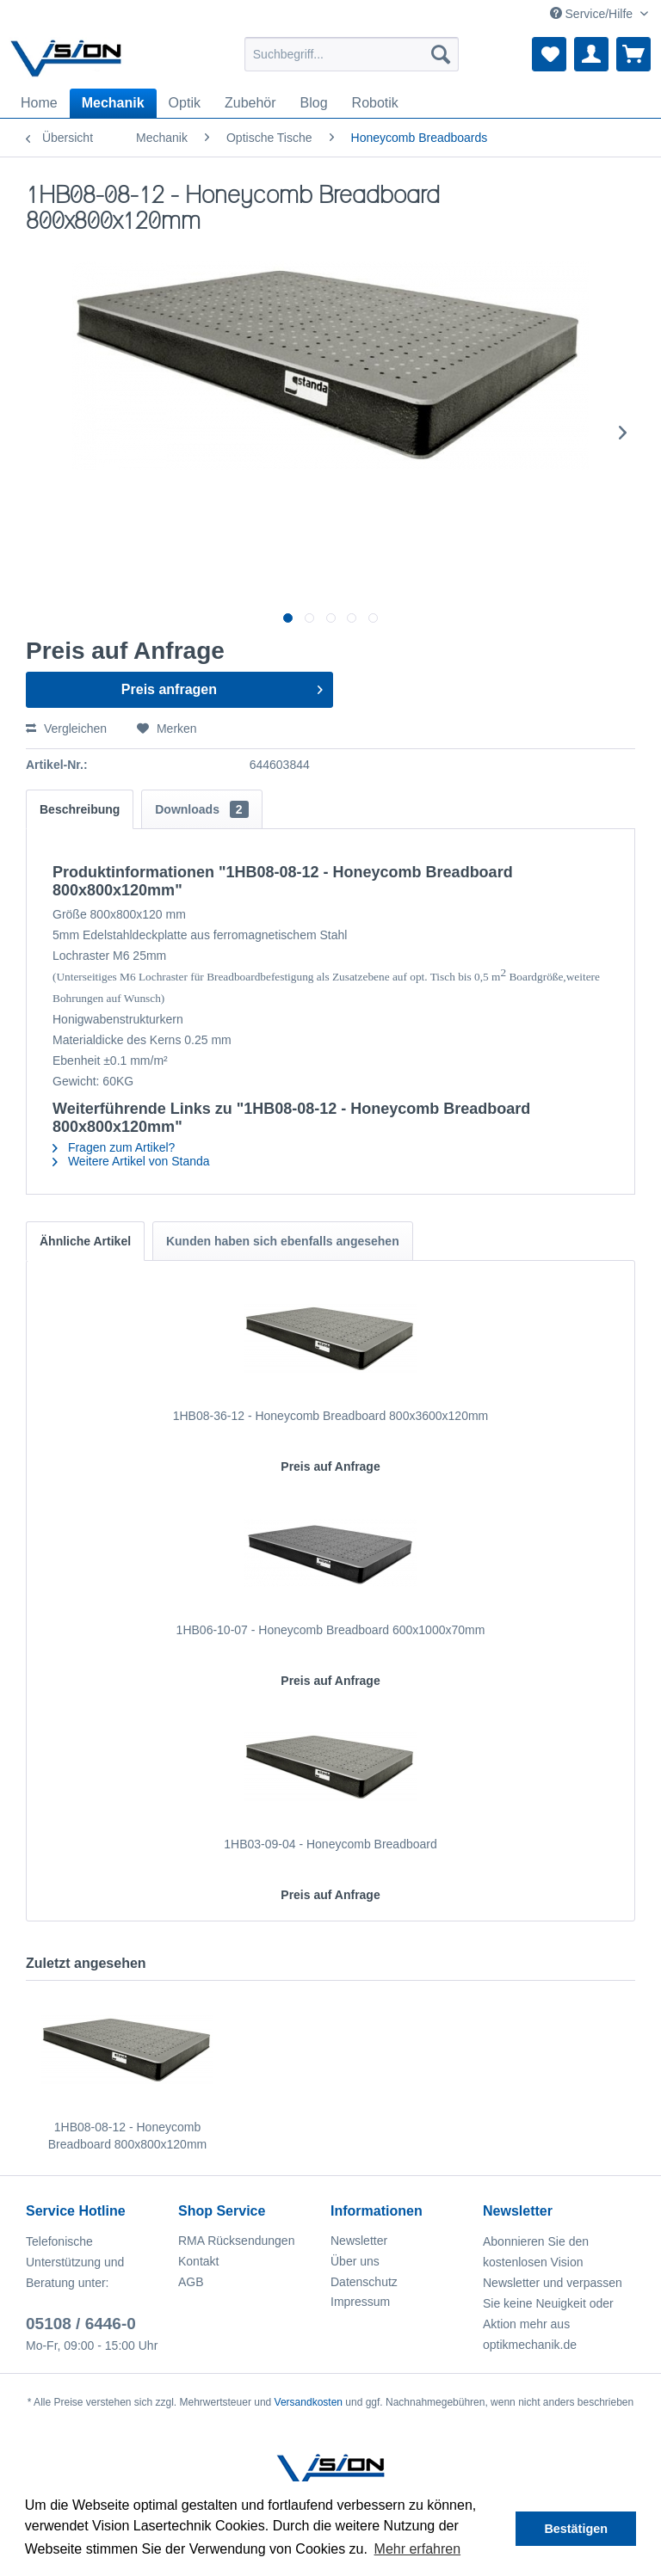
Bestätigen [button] (576, 2529)
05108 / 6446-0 (81, 2324)
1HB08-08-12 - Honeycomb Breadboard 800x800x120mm (127, 2135)
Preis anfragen (222, 686)
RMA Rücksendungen (236, 2240)
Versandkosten (309, 2402)
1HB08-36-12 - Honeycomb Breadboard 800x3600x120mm (331, 1416)
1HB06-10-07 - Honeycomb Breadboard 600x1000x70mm (330, 1630)
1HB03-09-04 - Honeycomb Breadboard (330, 1844)
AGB (191, 2282)
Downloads (201, 809)
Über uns (355, 2261)
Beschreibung (80, 809)
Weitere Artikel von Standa (131, 1161)
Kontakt (198, 2261)
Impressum (360, 2302)
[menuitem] (352, 54)
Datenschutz (364, 2282)
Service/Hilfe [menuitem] (593, 14)
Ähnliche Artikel (85, 1241)
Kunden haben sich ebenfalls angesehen (282, 1241)
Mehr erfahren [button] (417, 2549)
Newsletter (358, 2240)
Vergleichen (66, 728)
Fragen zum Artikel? (114, 1147)
